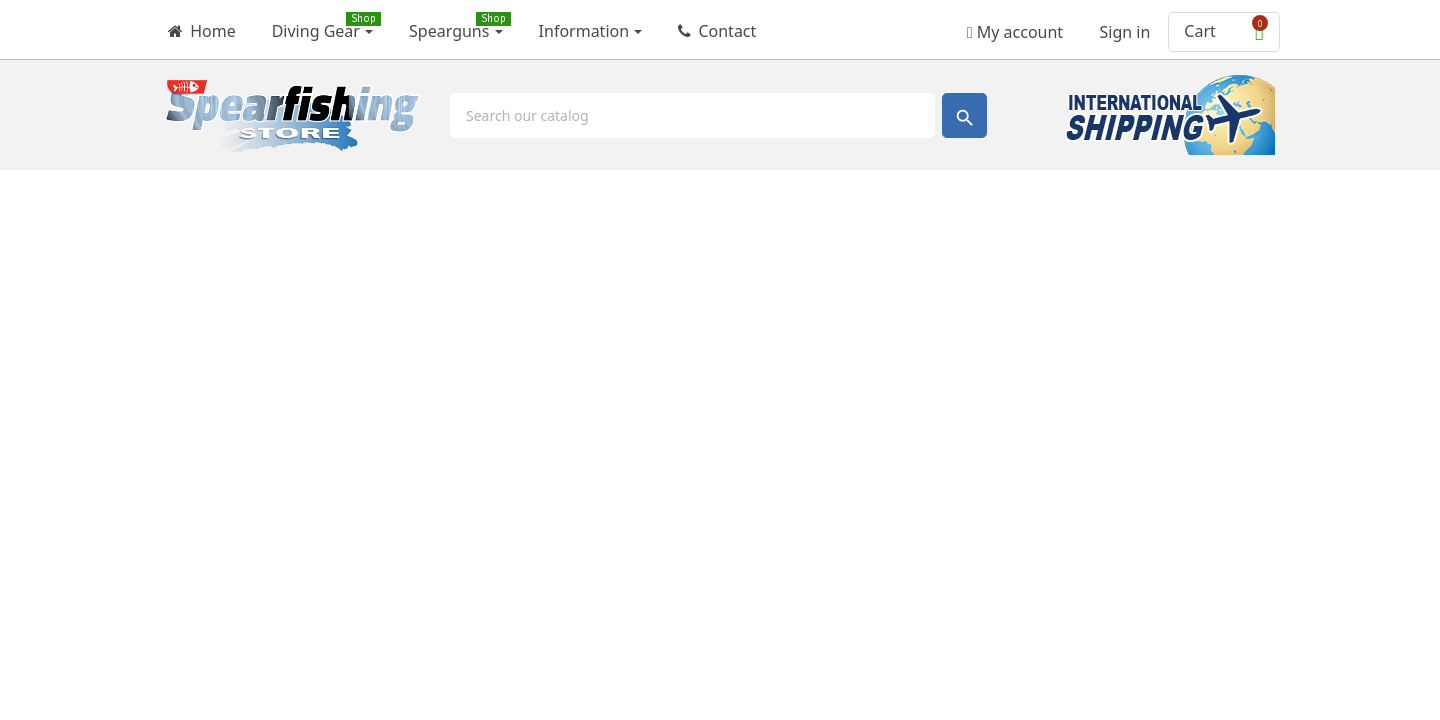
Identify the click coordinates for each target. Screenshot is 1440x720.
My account (1015, 25)
